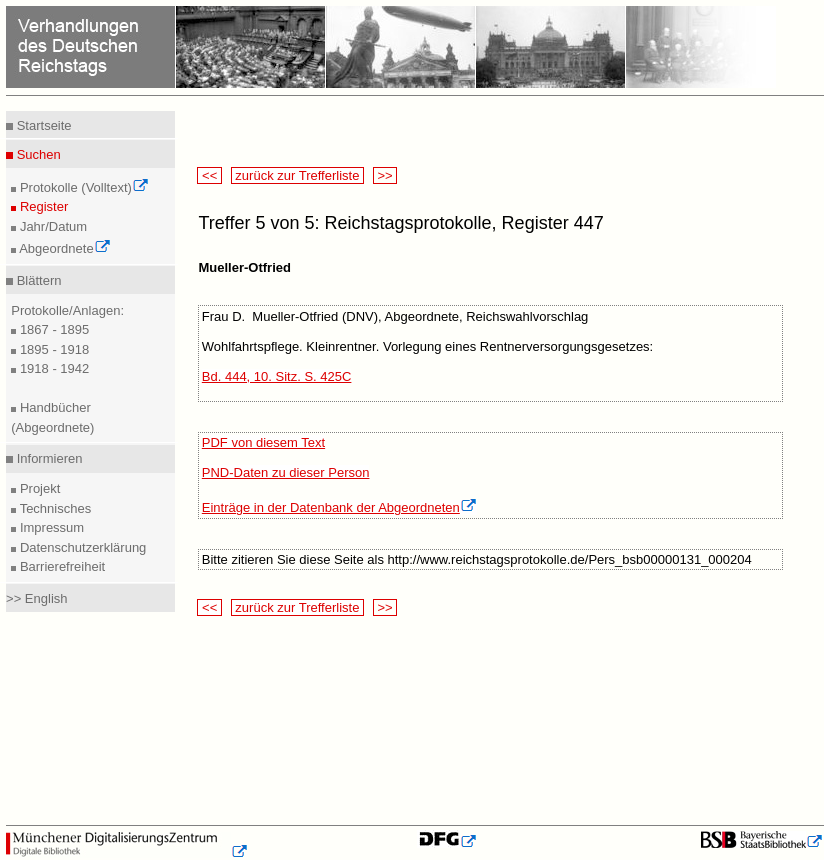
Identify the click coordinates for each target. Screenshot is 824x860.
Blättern (37, 280)
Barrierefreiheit (60, 566)
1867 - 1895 (52, 329)
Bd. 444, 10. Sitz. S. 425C (277, 376)
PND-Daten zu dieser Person (286, 472)
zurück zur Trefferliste (297, 175)
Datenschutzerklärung (81, 547)
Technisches (53, 508)
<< (209, 175)
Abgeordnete (63, 248)
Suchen (37, 154)
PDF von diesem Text (263, 442)
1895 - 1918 (52, 349)
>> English (36, 598)
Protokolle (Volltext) (82, 187)
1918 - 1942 (52, 368)
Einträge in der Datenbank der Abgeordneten (339, 507)
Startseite (42, 125)
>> (385, 175)
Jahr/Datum (51, 226)
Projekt (38, 488)
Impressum (50, 527)
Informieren (47, 458)
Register (42, 206)
